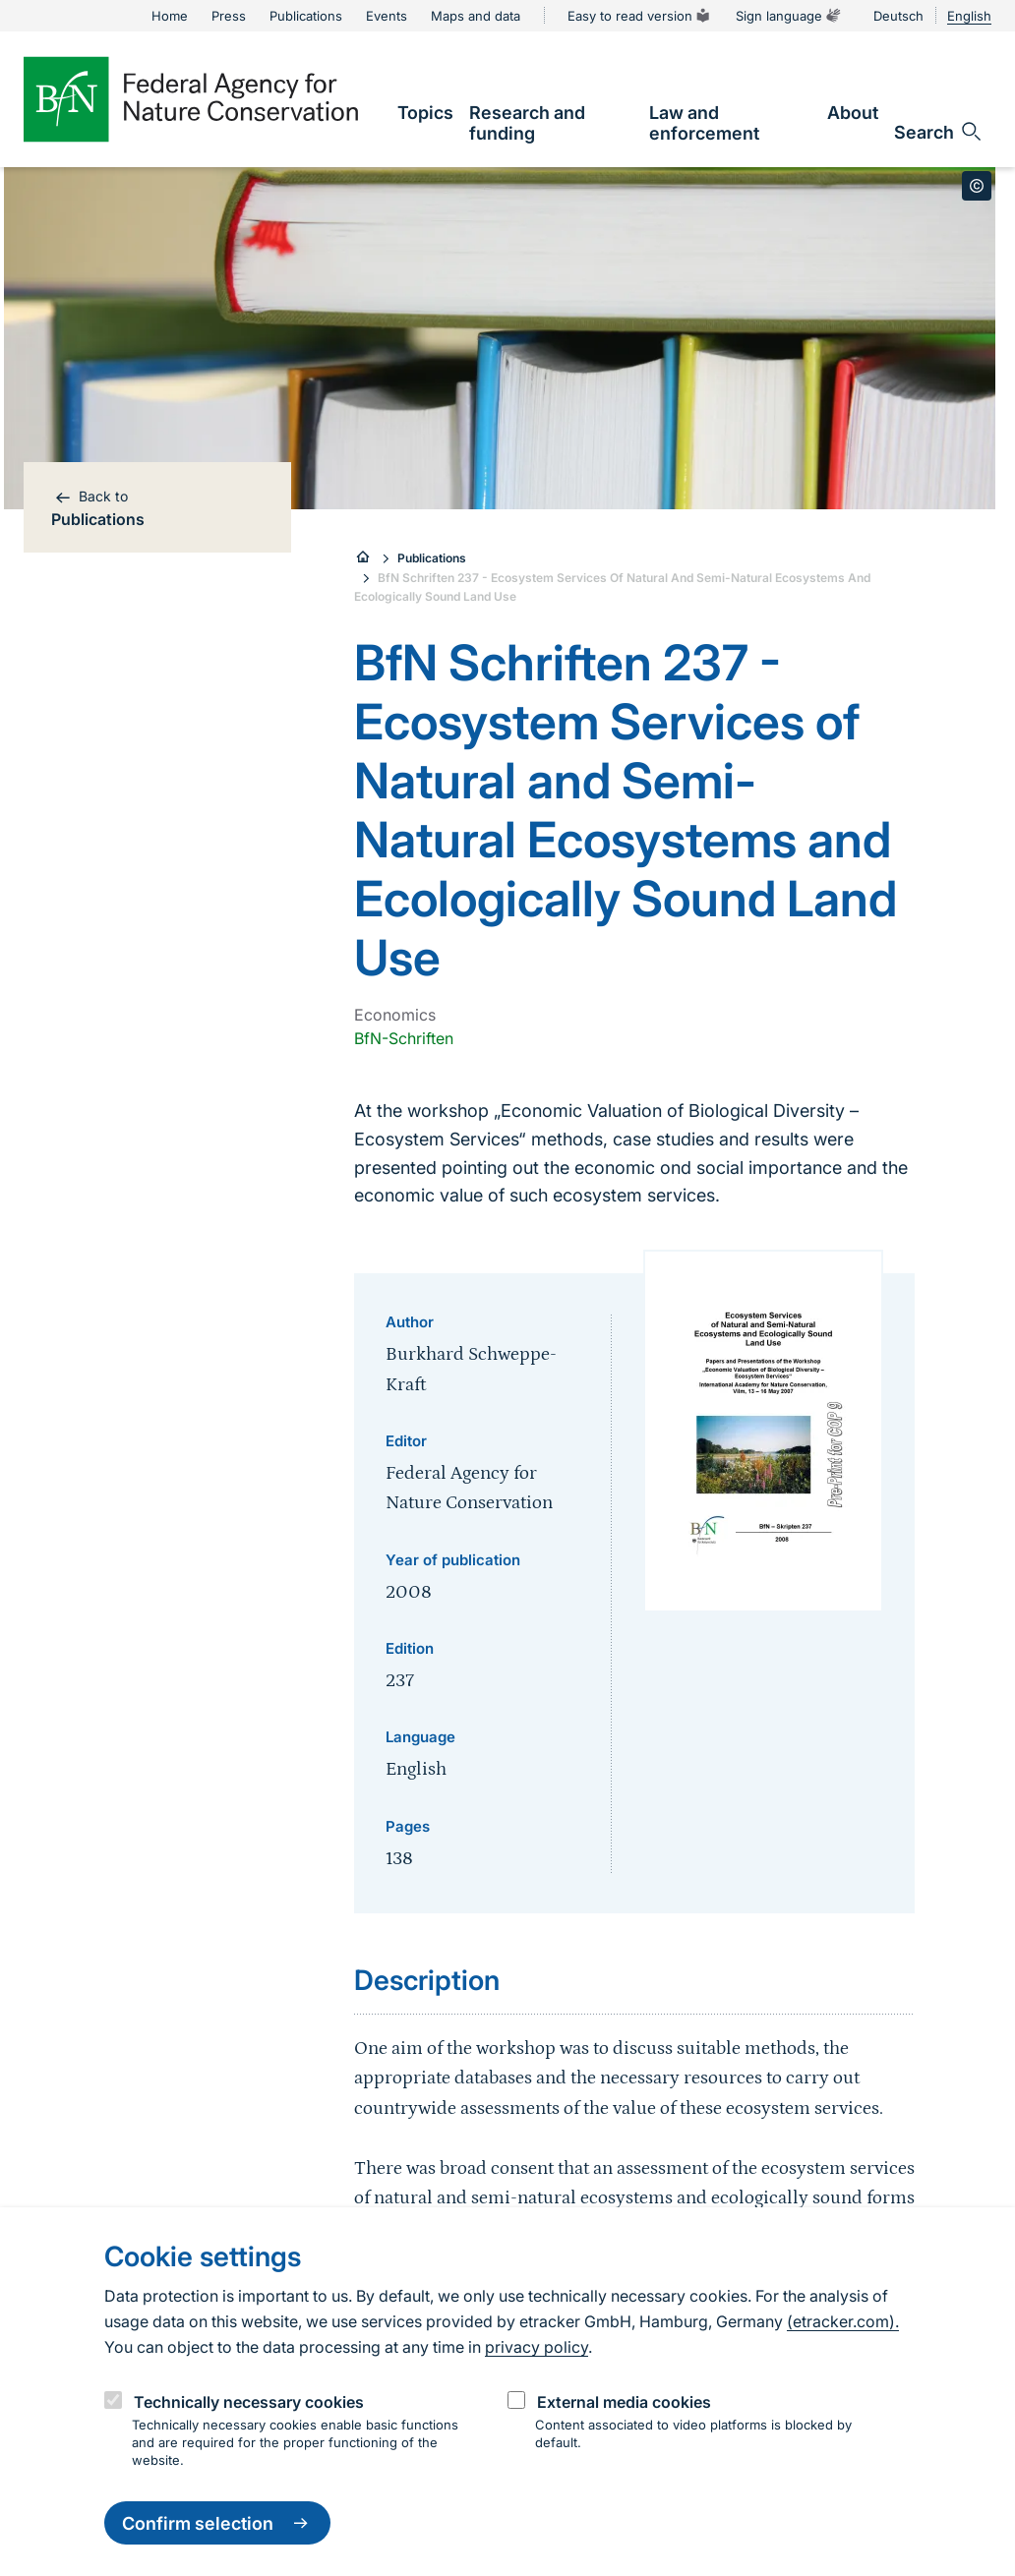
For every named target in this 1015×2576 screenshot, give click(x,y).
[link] (425, 112)
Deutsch (898, 16)
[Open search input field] (938, 131)
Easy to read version (639, 16)
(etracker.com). (843, 2321)
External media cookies (624, 2402)
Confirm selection (217, 2523)
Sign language (789, 16)
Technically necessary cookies (249, 2402)
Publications (431, 558)
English (969, 16)
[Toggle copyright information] (977, 186)
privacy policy (536, 2347)
